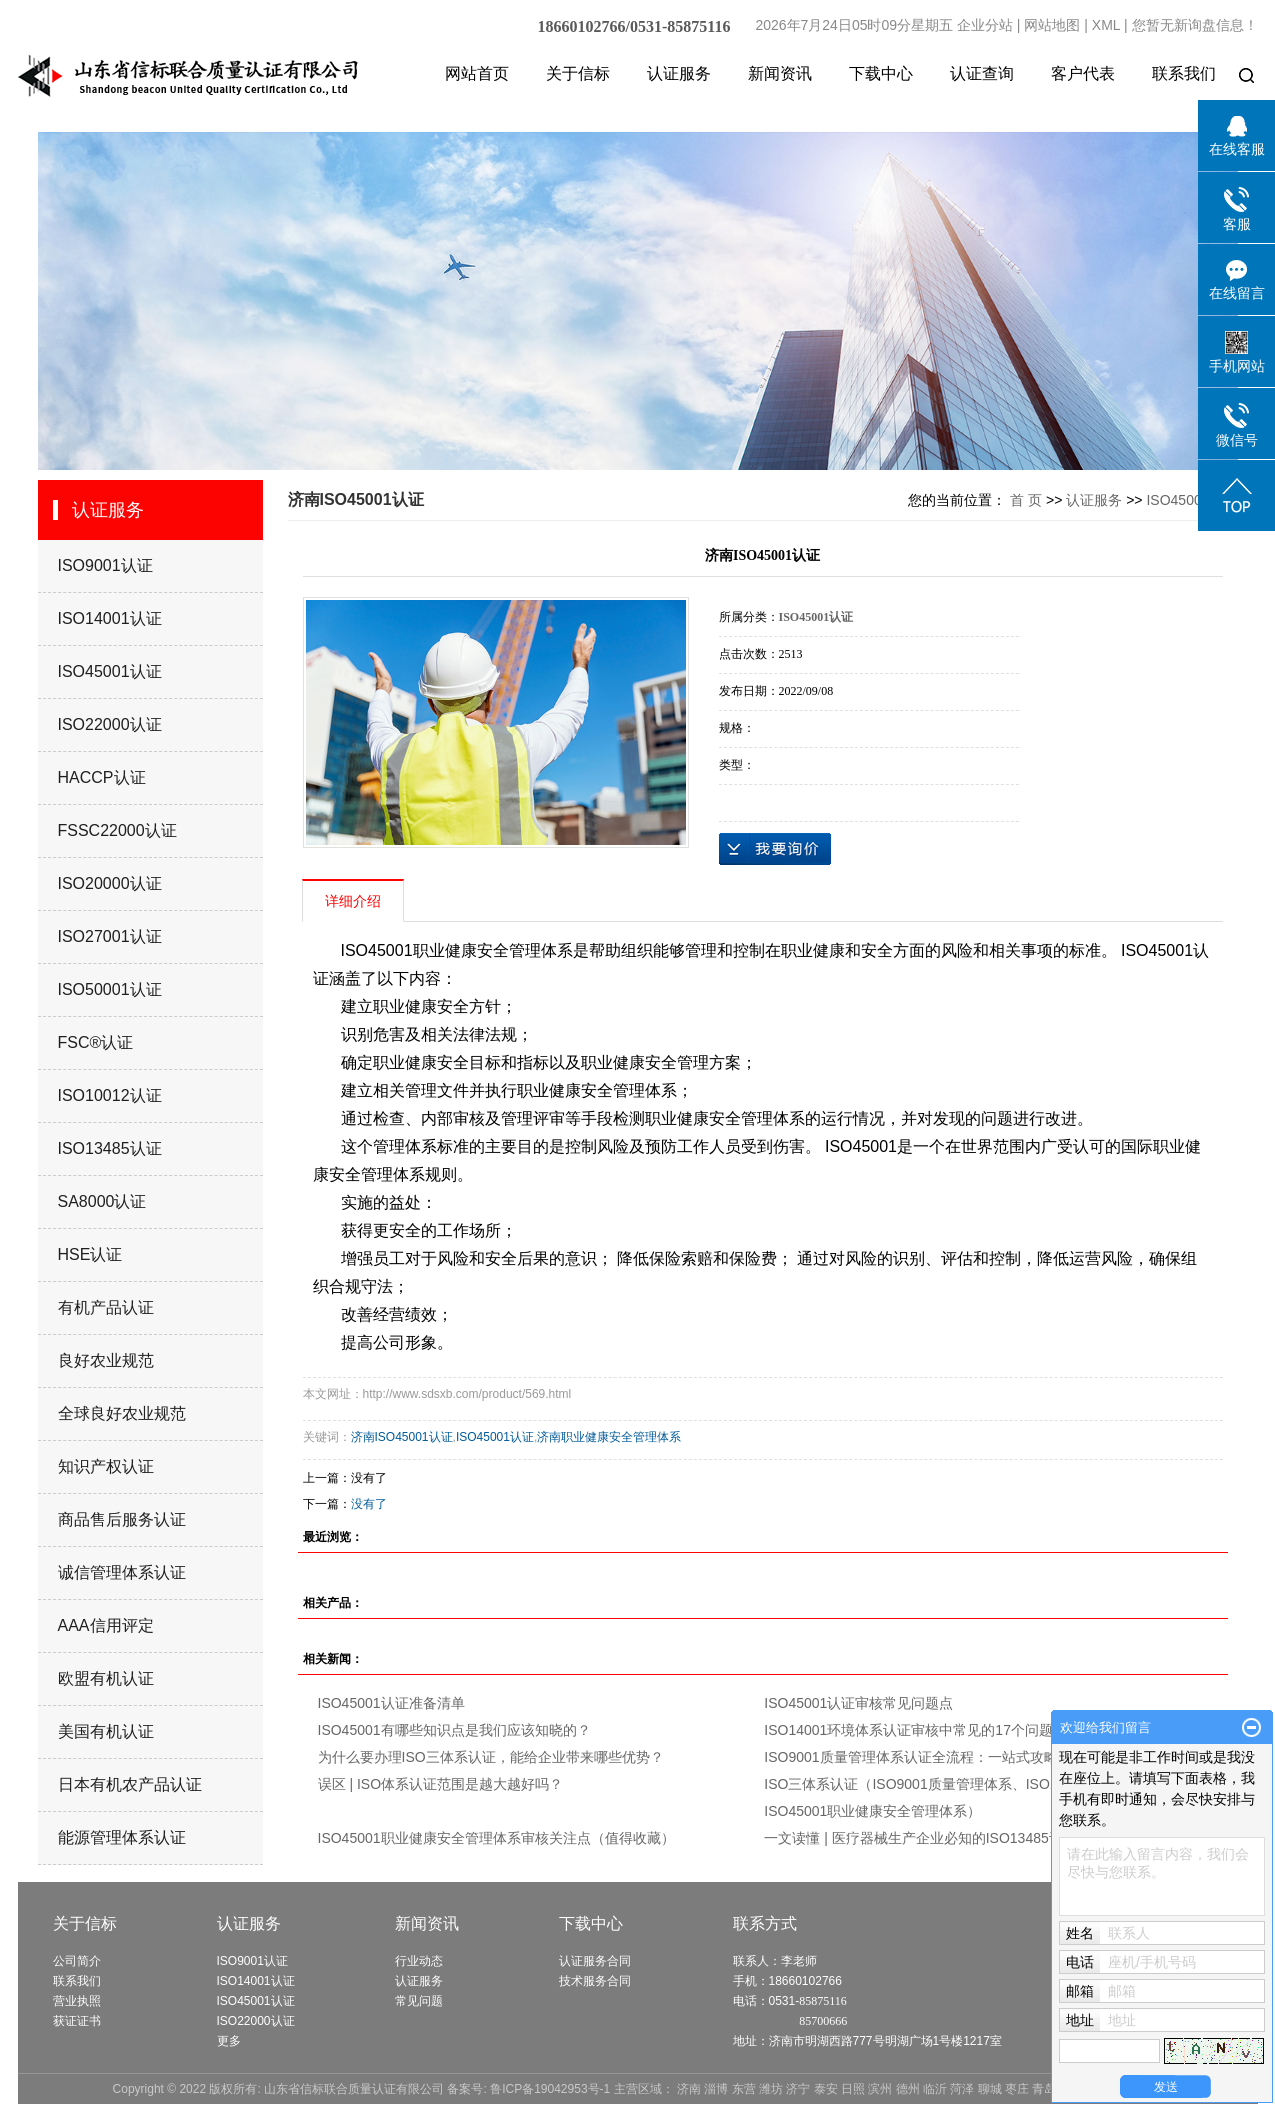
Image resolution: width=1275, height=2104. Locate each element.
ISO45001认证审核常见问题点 (858, 1703)
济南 (689, 2089)
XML (1106, 25)
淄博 (716, 2089)
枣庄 (1017, 2089)
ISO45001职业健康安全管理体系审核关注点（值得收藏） (496, 1838)
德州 (908, 2089)
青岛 (1044, 2089)
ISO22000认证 (110, 724)
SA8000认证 (102, 1201)
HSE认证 (90, 1254)
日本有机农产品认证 (130, 1784)
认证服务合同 (595, 1961)
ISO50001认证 (110, 989)
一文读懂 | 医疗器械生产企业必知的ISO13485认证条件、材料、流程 (976, 1838)
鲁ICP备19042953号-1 (550, 2089)
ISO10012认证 (110, 1095)
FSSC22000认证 (117, 830)
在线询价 (775, 849)
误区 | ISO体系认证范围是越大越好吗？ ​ (442, 1784)
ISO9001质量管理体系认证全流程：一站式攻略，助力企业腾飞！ (966, 1757)
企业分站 (985, 25)
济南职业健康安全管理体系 (609, 1437)
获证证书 (77, 2021)
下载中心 (881, 73)
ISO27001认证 (110, 936)
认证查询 (982, 73)
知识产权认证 (106, 1466)
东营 (744, 2089)
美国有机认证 (106, 1731)
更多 (229, 2041)
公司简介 (77, 1961)
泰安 (826, 2089)
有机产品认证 (106, 1307)
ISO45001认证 (110, 671)
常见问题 (419, 2001)
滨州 (880, 2089)
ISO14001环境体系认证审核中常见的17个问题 (908, 1730)
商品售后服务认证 (122, 1519)
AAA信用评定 (106, 1625)
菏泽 (962, 2089)
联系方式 (765, 1923)
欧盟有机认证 (106, 1678)
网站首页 (477, 73)
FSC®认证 (96, 1042)
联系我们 (1184, 73)
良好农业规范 (106, 1360)
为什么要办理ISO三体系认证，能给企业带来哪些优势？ (491, 1757)
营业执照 (77, 2001)
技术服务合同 (595, 1981)
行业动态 (419, 1961)
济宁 (798, 2089)
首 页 (1026, 500)
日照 (853, 2089)
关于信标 (578, 73)
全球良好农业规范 (122, 1413)
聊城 (990, 2089)
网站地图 (1052, 25)
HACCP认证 (102, 777)
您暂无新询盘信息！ (1195, 25)
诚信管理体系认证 (122, 1572)
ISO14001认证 (110, 618)
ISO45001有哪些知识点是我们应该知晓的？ (454, 1730)
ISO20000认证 (110, 883)
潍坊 (771, 2089)
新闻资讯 (780, 73)
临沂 (935, 2089)
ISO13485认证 (110, 1148)
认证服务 (679, 73)
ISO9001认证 (105, 565)
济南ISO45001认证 (402, 1437)
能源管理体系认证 (122, 1837)
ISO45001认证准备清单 (391, 1703)
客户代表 (1083, 73)
